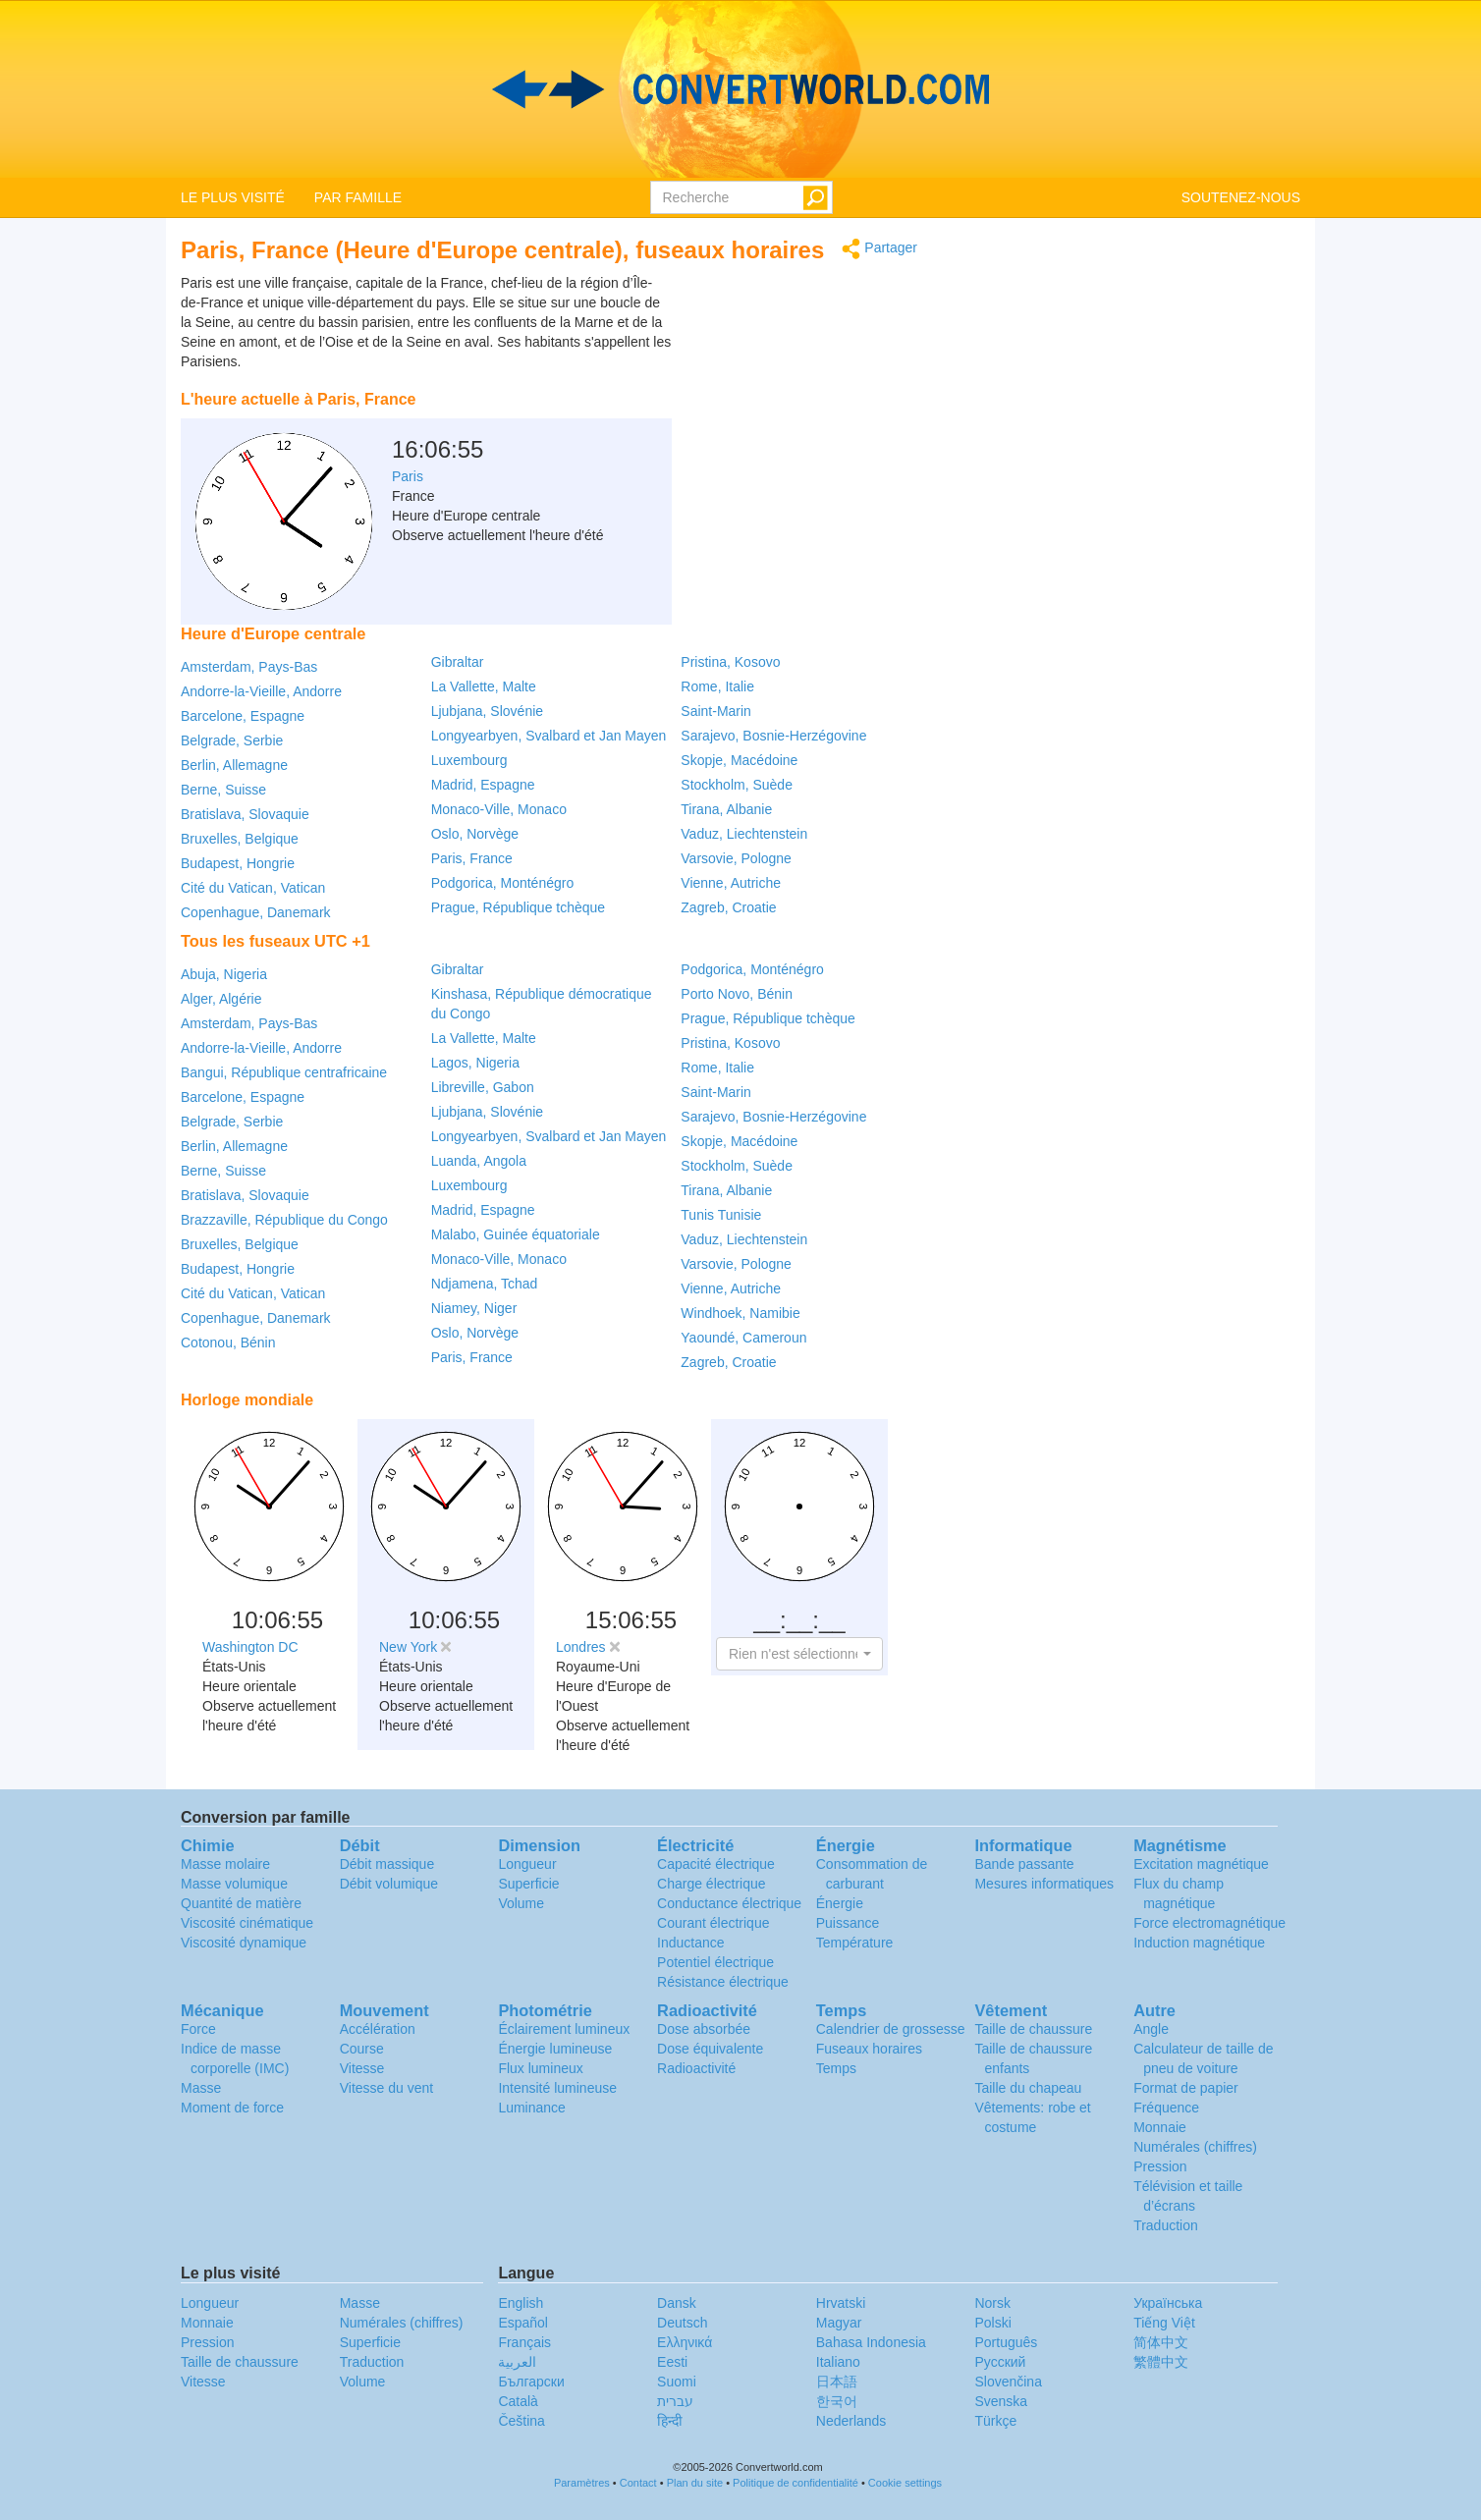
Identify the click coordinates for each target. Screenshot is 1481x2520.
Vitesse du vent (386, 2088)
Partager (879, 249)
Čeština (521, 2421)
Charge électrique (711, 1883)
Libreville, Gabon (482, 1087)
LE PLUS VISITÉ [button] (233, 197)
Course (362, 2048)
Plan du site (695, 2483)
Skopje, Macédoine (739, 760)
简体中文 (1160, 2342)
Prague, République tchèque (518, 907)
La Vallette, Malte (483, 686)
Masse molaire (225, 1864)
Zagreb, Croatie (728, 907)
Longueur (527, 1864)
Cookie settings (905, 2483)
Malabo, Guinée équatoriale (515, 1234)
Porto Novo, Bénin (737, 994)
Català (517, 2401)
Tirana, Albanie (726, 809)
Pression (1159, 2166)
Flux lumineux (540, 2068)
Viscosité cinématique (247, 1923)
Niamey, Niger (474, 1308)
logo (740, 89)
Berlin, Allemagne (234, 765)
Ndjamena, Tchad (484, 1283)
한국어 (836, 2401)
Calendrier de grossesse (890, 2029)
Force (198, 2029)
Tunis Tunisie (721, 1215)
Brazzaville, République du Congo (284, 1220)
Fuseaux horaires (869, 2048)
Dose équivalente (710, 2048)
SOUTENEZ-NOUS (1240, 197)
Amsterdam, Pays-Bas (249, 667)
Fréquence (1166, 2107)
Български (531, 2381)
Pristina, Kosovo (730, 662)
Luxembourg (469, 760)
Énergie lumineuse (555, 2048)
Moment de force (232, 2107)
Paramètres (582, 2483)
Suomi (676, 2381)
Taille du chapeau (1027, 2088)
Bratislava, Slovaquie (245, 814)
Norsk (992, 2303)
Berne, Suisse (223, 789)
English (520, 2303)
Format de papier (1185, 2088)
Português (1005, 2342)
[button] (799, 1654)
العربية (517, 2362)
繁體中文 (1160, 2362)
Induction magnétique (1199, 1942)
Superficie (528, 1883)
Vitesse (362, 2068)
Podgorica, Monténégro (503, 883)
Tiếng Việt (1164, 2322)
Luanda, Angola (478, 1161)
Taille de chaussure (1033, 2029)
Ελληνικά (684, 2342)
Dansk (676, 2303)
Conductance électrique (729, 1903)
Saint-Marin (716, 711)
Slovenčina (1008, 2381)
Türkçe (995, 2421)
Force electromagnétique (1209, 1923)
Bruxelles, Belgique (240, 839)
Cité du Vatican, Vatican (253, 888)
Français (524, 2342)
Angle (1151, 2029)
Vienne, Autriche (731, 883)
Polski (992, 2322)
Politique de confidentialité (795, 2483)
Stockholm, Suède (737, 785)
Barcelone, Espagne (242, 716)
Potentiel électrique (715, 1962)
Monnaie (1159, 2127)
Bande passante (1023, 1864)
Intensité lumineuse (557, 2088)
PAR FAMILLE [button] (358, 197)
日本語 (836, 2381)
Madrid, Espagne (483, 785)
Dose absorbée (703, 2029)
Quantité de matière (241, 1903)
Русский (999, 2362)
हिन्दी (670, 2421)
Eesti (672, 2362)
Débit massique (387, 1864)
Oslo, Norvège (475, 834)
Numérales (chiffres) (1195, 2147)
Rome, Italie (717, 686)
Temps (836, 2068)
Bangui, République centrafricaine (284, 1072)
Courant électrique (713, 1923)
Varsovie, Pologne (736, 858)
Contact (638, 2483)
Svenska (1000, 2401)
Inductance (691, 1942)
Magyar (839, 2322)
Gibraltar (457, 662)
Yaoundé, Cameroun (743, 1337)
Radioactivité (696, 2068)
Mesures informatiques (1044, 1883)
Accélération (377, 2029)
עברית (675, 2401)
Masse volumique (234, 1883)
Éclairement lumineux (564, 2029)
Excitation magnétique (1201, 1864)
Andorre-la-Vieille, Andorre (261, 691)
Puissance (848, 1923)
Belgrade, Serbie (232, 740)
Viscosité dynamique (243, 1942)
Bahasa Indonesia (871, 2342)
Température (855, 1942)
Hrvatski (841, 2303)
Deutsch (682, 2322)
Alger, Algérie (221, 999)
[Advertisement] (794, 322)
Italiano (838, 2362)
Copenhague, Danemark (256, 912)
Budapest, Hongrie (238, 863)
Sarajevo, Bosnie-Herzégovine (773, 735)
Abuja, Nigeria (224, 974)
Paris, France (472, 858)
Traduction (1165, 2225)
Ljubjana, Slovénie (487, 711)
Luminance (532, 2107)
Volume (521, 1903)
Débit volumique (389, 1883)
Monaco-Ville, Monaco (499, 809)
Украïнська (1167, 2303)
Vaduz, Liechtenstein (744, 834)
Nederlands (851, 2421)
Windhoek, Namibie (740, 1313)
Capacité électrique (716, 1864)
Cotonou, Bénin (228, 1342)
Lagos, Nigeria (475, 1062)
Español (523, 2322)
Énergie (839, 1903)
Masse (201, 2088)
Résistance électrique (723, 1982)
